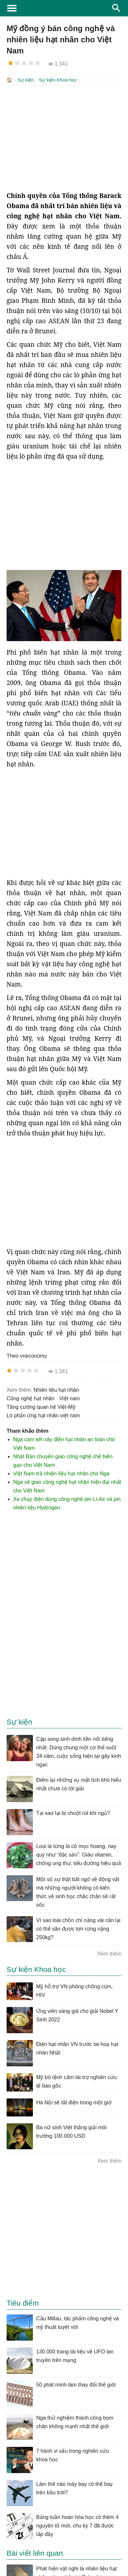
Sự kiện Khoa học (58, 80)
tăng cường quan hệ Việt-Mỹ (41, 1406)
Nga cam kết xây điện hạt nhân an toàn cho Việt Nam (64, 1443)
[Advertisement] (64, 138)
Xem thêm (109, 1953)
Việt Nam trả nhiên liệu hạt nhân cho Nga (61, 1473)
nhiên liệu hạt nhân (56, 1389)
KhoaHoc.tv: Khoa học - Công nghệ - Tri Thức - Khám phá (64, 8)
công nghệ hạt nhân (30, 1398)
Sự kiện (25, 80)
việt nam (69, 1398)
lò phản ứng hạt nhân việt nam (43, 1415)
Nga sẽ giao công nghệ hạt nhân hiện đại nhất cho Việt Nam (67, 1486)
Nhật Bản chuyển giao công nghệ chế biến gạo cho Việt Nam (63, 1460)
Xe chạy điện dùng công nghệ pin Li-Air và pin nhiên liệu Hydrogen (67, 1503)
